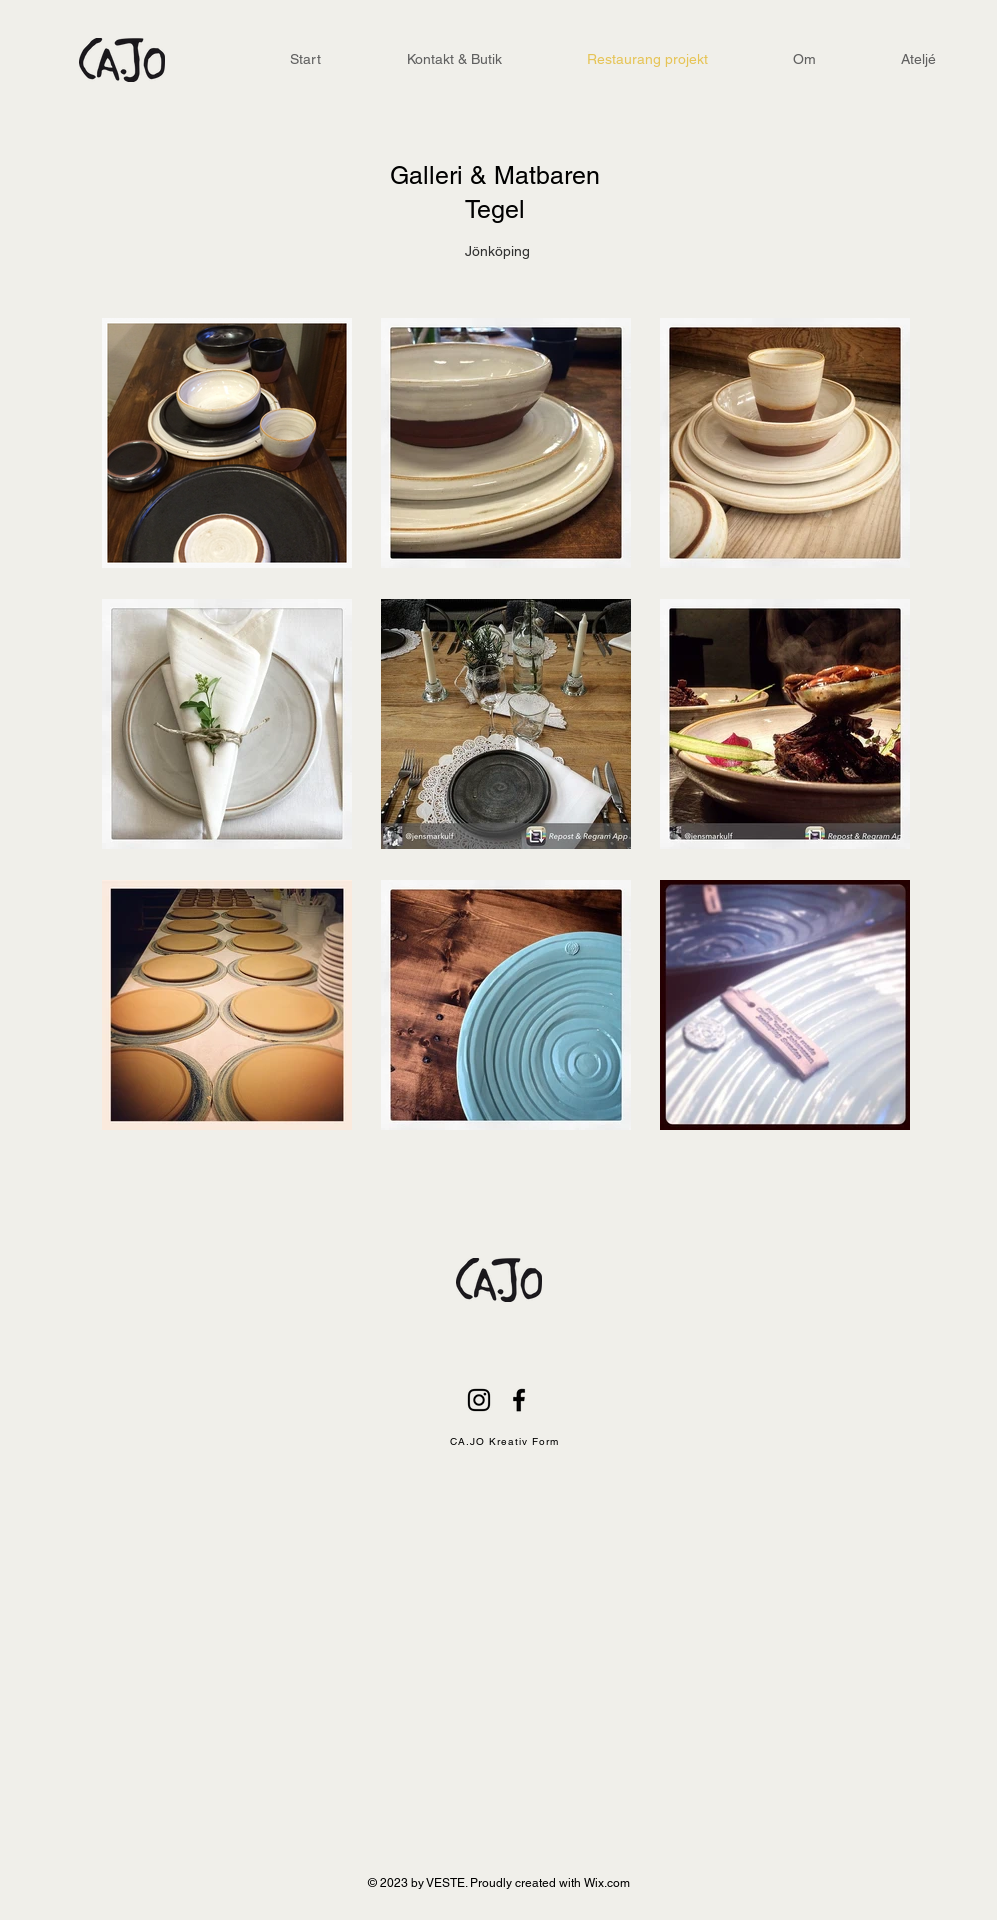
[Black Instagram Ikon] (479, 1400)
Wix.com (607, 1883)
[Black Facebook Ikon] (519, 1400)
